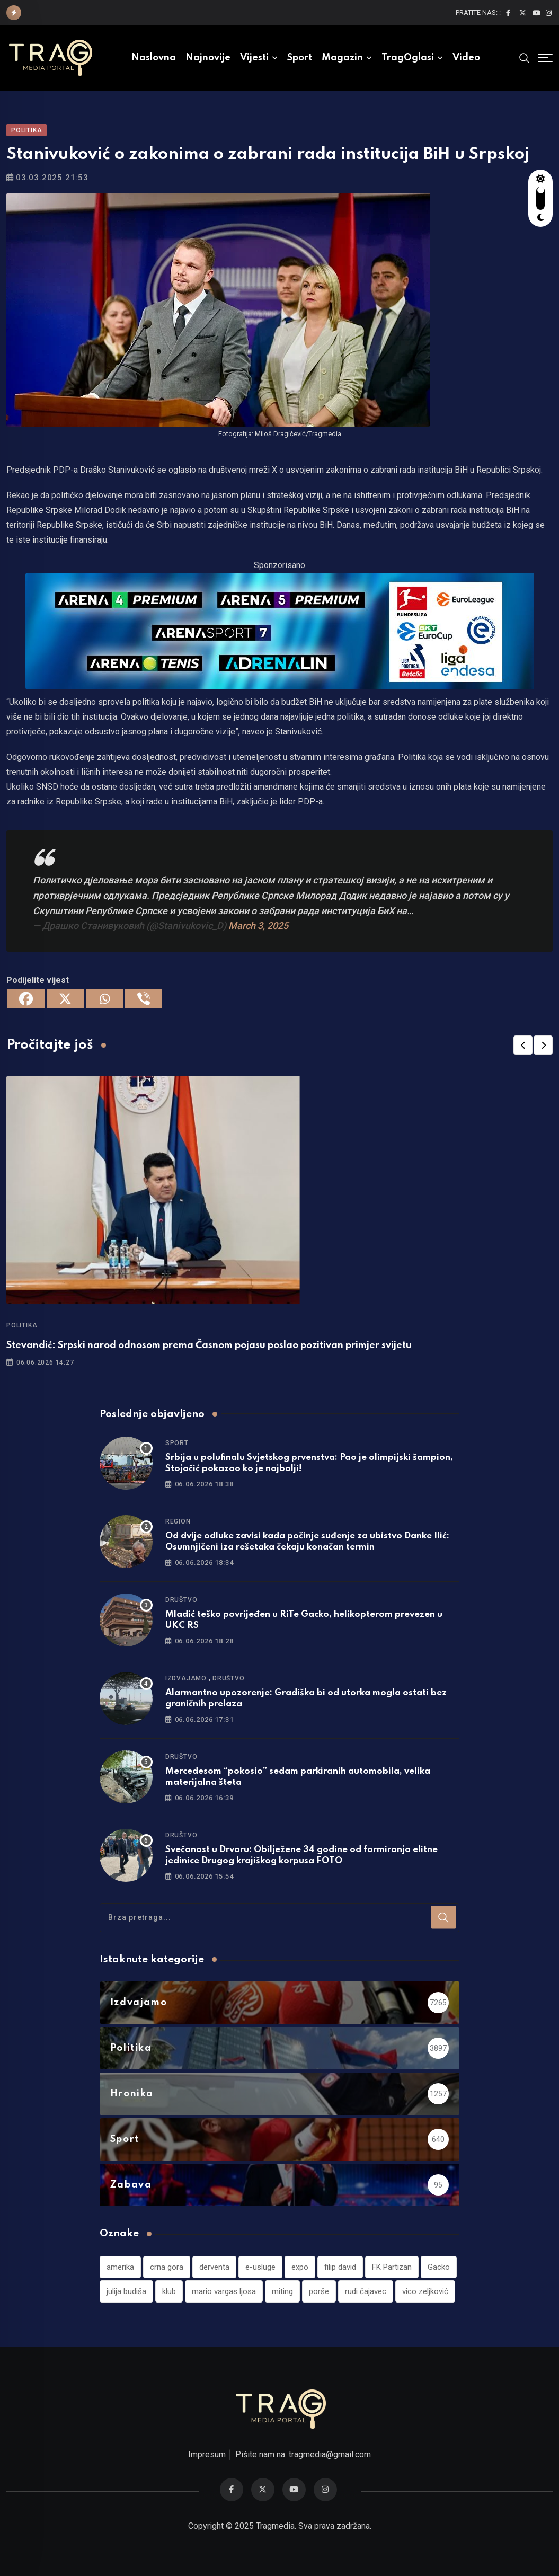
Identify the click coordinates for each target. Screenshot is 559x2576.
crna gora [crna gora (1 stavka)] (166, 2267)
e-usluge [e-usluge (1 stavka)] (260, 2267)
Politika (21, 1325)
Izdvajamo (186, 1678)
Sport (299, 58)
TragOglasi (407, 58)
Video (466, 58)
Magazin (342, 58)
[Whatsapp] (104, 998)
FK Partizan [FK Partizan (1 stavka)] (392, 2267)
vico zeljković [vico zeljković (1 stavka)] (425, 2291)
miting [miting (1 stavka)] (282, 2291)
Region (178, 1521)
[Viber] (143, 998)
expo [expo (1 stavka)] (299, 2267)
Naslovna (153, 58)
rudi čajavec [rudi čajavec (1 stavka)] (365, 2291)
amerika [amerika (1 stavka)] (120, 2267)
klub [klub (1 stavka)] (169, 2291)
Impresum (207, 2454)
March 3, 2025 (258, 925)
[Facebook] (26, 998)
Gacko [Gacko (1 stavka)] (439, 2267)
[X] (65, 998)
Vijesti (254, 58)
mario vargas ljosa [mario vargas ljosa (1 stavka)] (224, 2291)
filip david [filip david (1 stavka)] (340, 2267)
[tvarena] (279, 630)
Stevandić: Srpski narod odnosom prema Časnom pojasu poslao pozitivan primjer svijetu (209, 1345)
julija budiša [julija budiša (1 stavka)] (126, 2291)
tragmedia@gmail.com (330, 2454)
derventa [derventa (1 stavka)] (214, 2267)
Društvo (181, 1600)
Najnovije (207, 58)
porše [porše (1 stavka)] (319, 2291)
